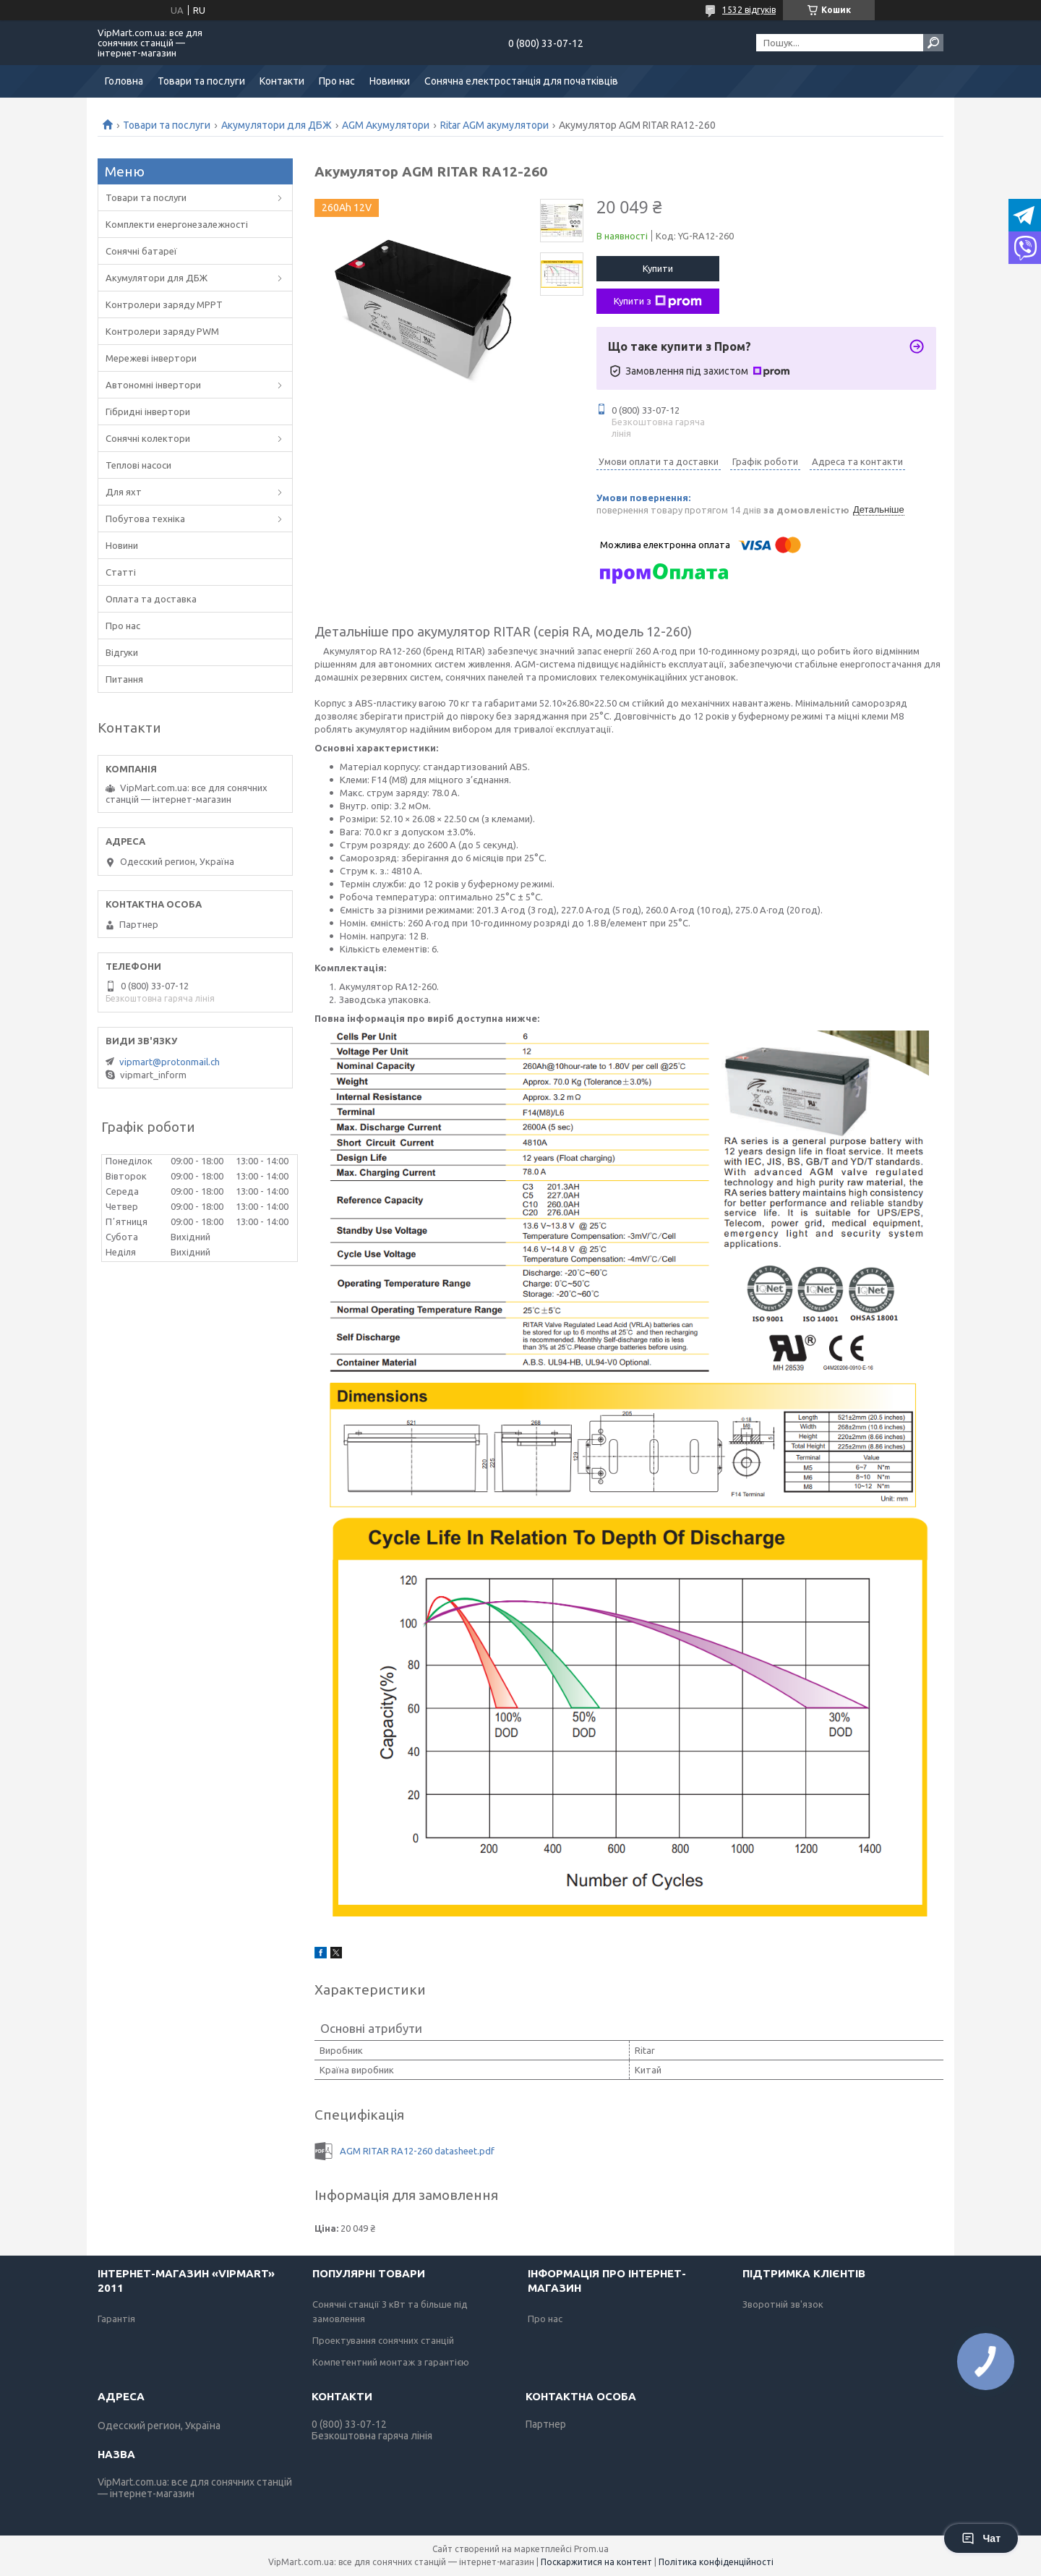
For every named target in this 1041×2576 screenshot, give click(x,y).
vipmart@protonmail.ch (169, 1062)
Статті (121, 572)
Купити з (658, 301)
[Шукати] (933, 42)
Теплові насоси (138, 465)
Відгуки (122, 652)
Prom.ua (591, 2549)
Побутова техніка (145, 518)
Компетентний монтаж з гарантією (390, 2362)
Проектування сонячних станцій (383, 2340)
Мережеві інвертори (151, 358)
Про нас (337, 81)
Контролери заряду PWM (162, 331)
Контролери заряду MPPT (164, 304)
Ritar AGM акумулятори (494, 125)
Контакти (282, 81)
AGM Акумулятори (385, 125)
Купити (658, 268)
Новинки (389, 81)
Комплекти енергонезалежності (177, 224)
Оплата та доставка (151, 599)
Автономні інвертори (153, 385)
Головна (124, 81)
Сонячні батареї (141, 251)
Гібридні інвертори (148, 411)
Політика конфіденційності (716, 2562)
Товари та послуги (201, 81)
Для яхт (124, 492)
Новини (122, 545)
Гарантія (116, 2318)
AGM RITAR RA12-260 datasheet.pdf (417, 2151)
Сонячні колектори (148, 438)
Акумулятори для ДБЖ (276, 125)
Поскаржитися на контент (596, 2562)
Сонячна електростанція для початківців (521, 81)
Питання (124, 679)
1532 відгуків (749, 9)
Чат (981, 2538)
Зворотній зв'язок (782, 2304)
